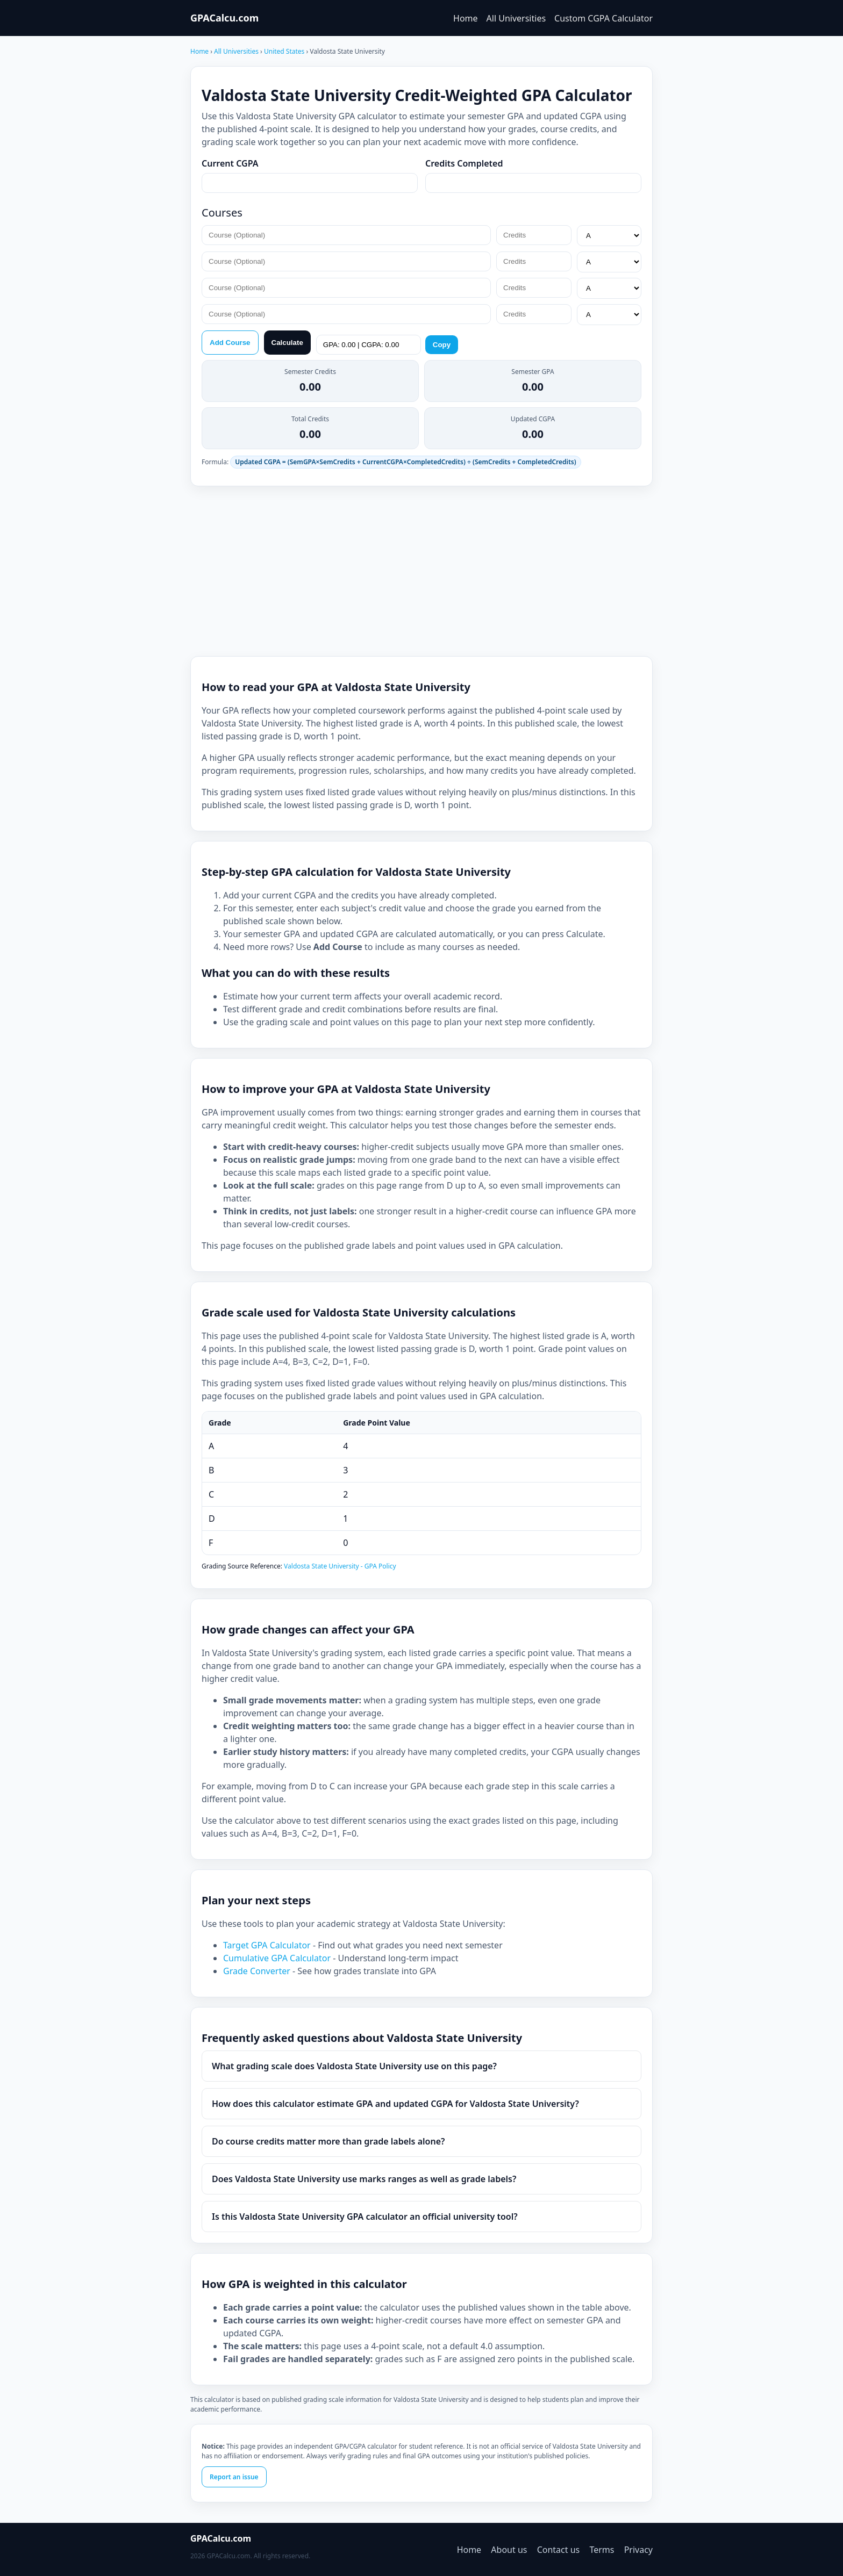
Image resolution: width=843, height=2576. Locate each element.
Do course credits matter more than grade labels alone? (328, 2141)
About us (509, 2550)
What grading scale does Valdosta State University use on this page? (354, 2066)
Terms (601, 2550)
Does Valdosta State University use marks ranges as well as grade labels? (364, 2179)
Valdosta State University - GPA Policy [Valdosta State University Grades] (340, 1566)
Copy (442, 345)
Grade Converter (257, 1971)
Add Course (230, 343)
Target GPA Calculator (268, 1945)
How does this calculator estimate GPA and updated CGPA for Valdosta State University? (395, 2104)
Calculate (287, 343)
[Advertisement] (421, 571)
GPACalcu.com (224, 17)
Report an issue (234, 2476)
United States (285, 51)
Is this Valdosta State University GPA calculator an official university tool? (365, 2216)
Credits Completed (464, 163)
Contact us (558, 2550)
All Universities (516, 18)
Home (465, 18)
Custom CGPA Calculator (603, 18)
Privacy (638, 2550)
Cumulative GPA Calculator (278, 1958)
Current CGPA (230, 163)
